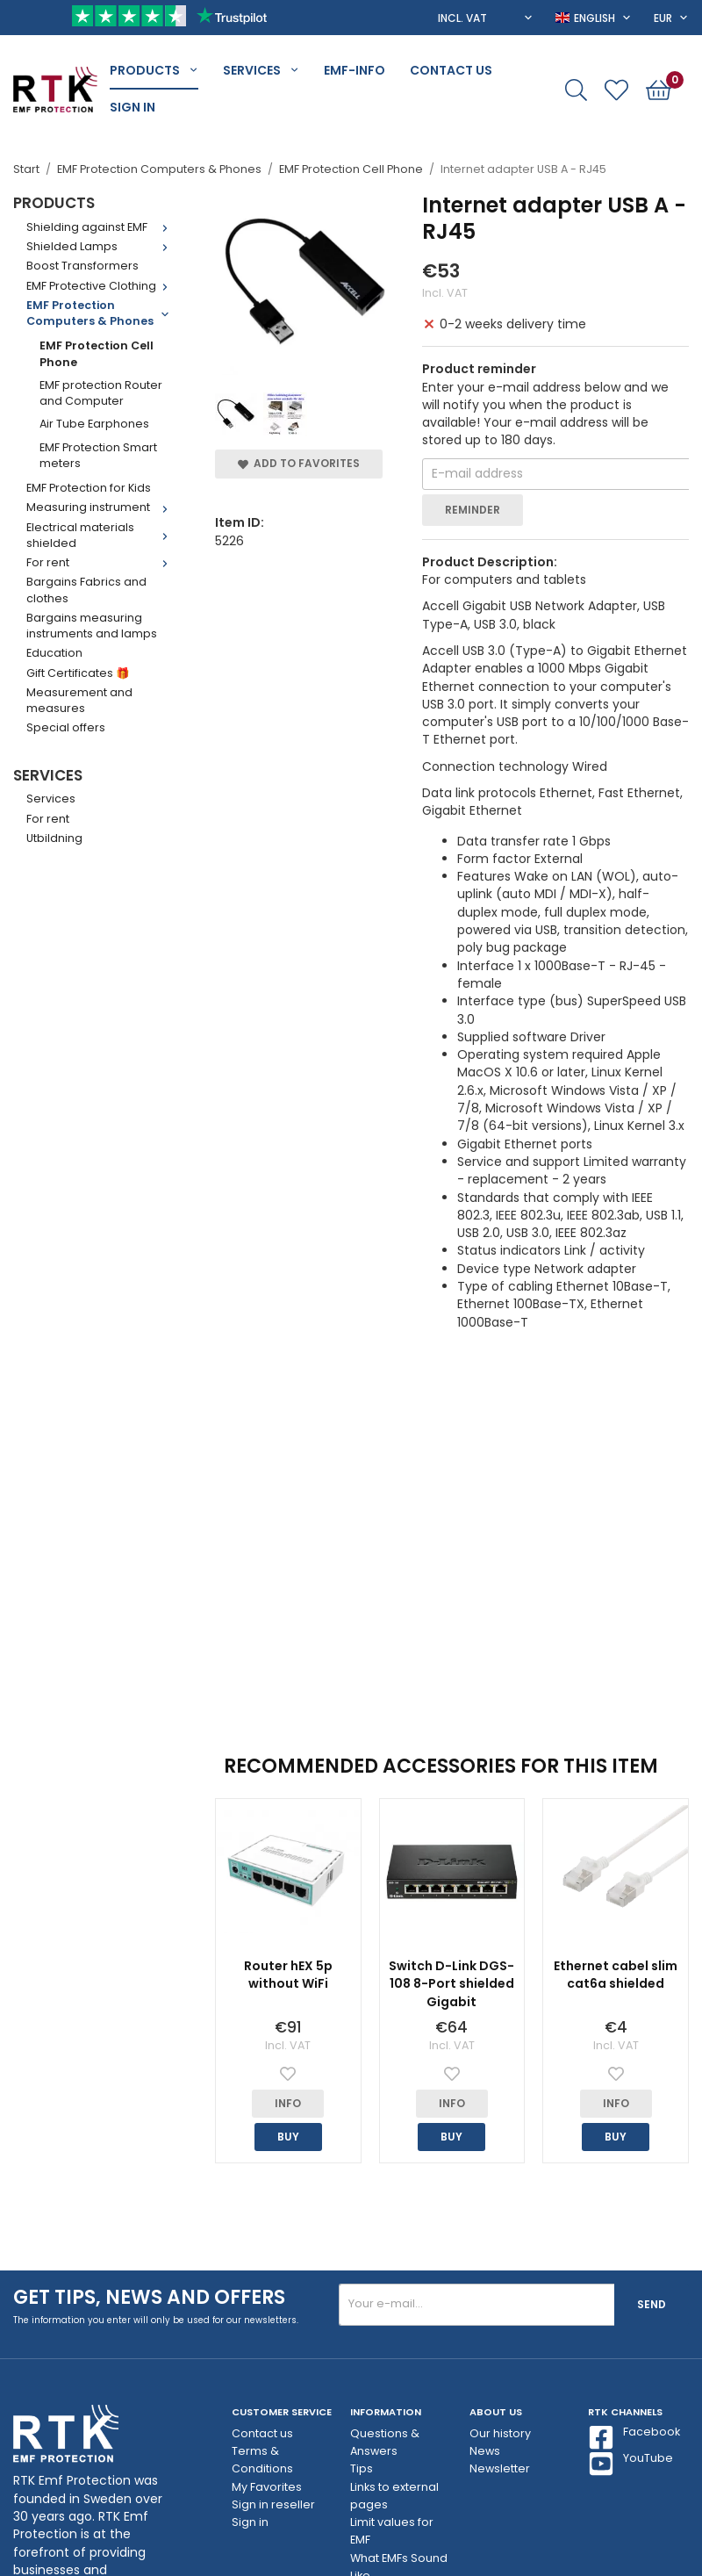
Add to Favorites (299, 463)
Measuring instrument (101, 507)
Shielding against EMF (101, 226)
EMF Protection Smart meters (98, 455)
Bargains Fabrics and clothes (86, 589)
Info (288, 2103)
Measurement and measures (79, 700)
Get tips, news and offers (149, 2297)
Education (54, 652)
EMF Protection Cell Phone (96, 353)
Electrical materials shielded (101, 535)
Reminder (472, 509)
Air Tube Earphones (94, 423)
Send (651, 2304)
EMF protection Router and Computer (100, 393)
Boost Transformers (82, 265)
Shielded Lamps (101, 246)
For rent (101, 562)
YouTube (630, 2463)
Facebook (634, 2437)
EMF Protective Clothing (101, 285)
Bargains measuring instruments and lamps (91, 625)
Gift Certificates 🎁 (78, 673)
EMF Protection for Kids (88, 487)
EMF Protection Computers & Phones (101, 313)
